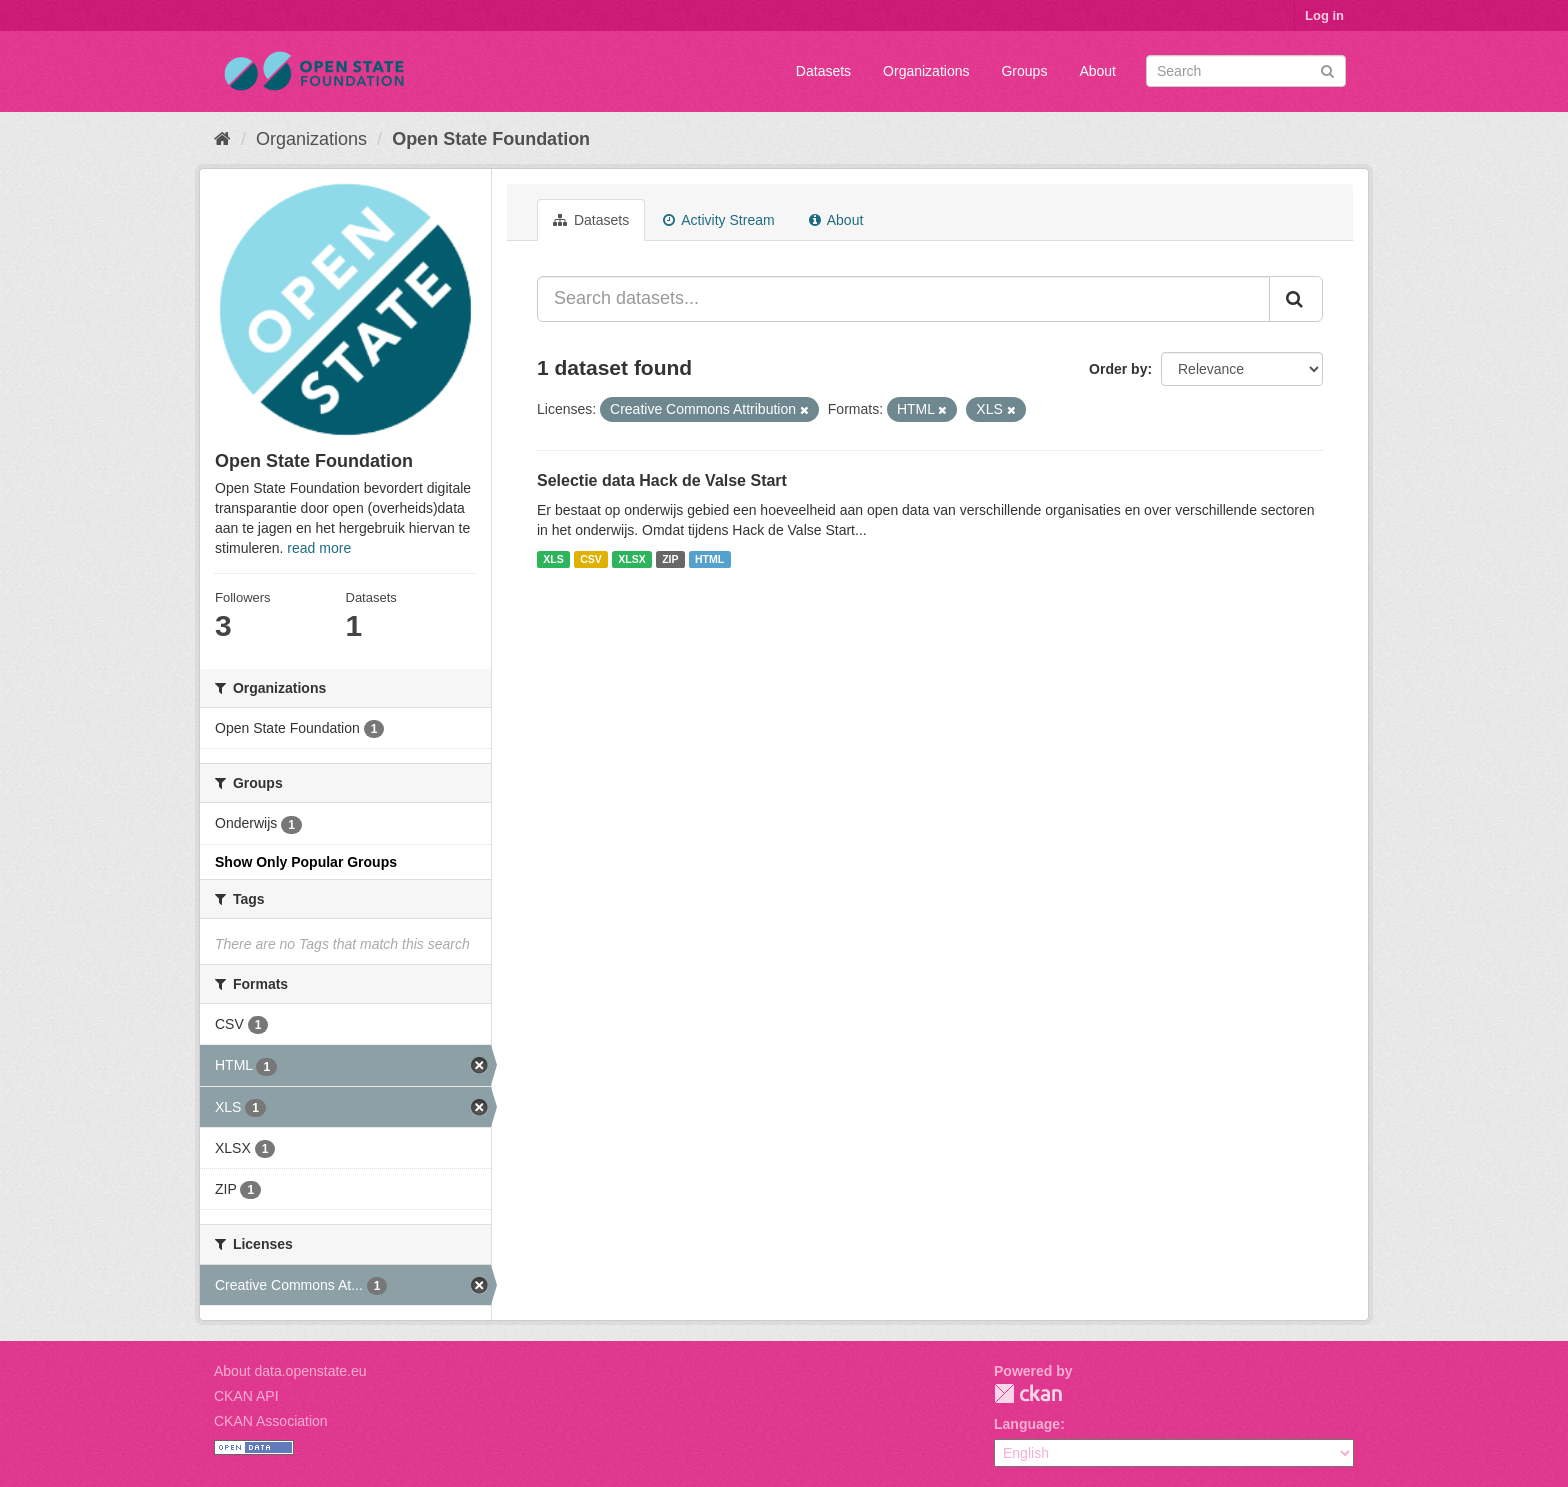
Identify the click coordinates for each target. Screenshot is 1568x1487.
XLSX (631, 559)
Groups (1024, 71)
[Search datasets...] (903, 299)
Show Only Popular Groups (306, 862)
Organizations (926, 71)
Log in (1324, 15)
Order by (1118, 369)
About (1097, 71)
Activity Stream (718, 220)
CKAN (1028, 1393)
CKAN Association (271, 1421)
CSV (591, 559)
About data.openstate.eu (290, 1371)
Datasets (823, 71)
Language (1027, 1424)
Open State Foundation (491, 139)
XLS (553, 559)
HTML (709, 559)
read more (319, 548)
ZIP (670, 559)
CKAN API (246, 1396)
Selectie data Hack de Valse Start (662, 480)
